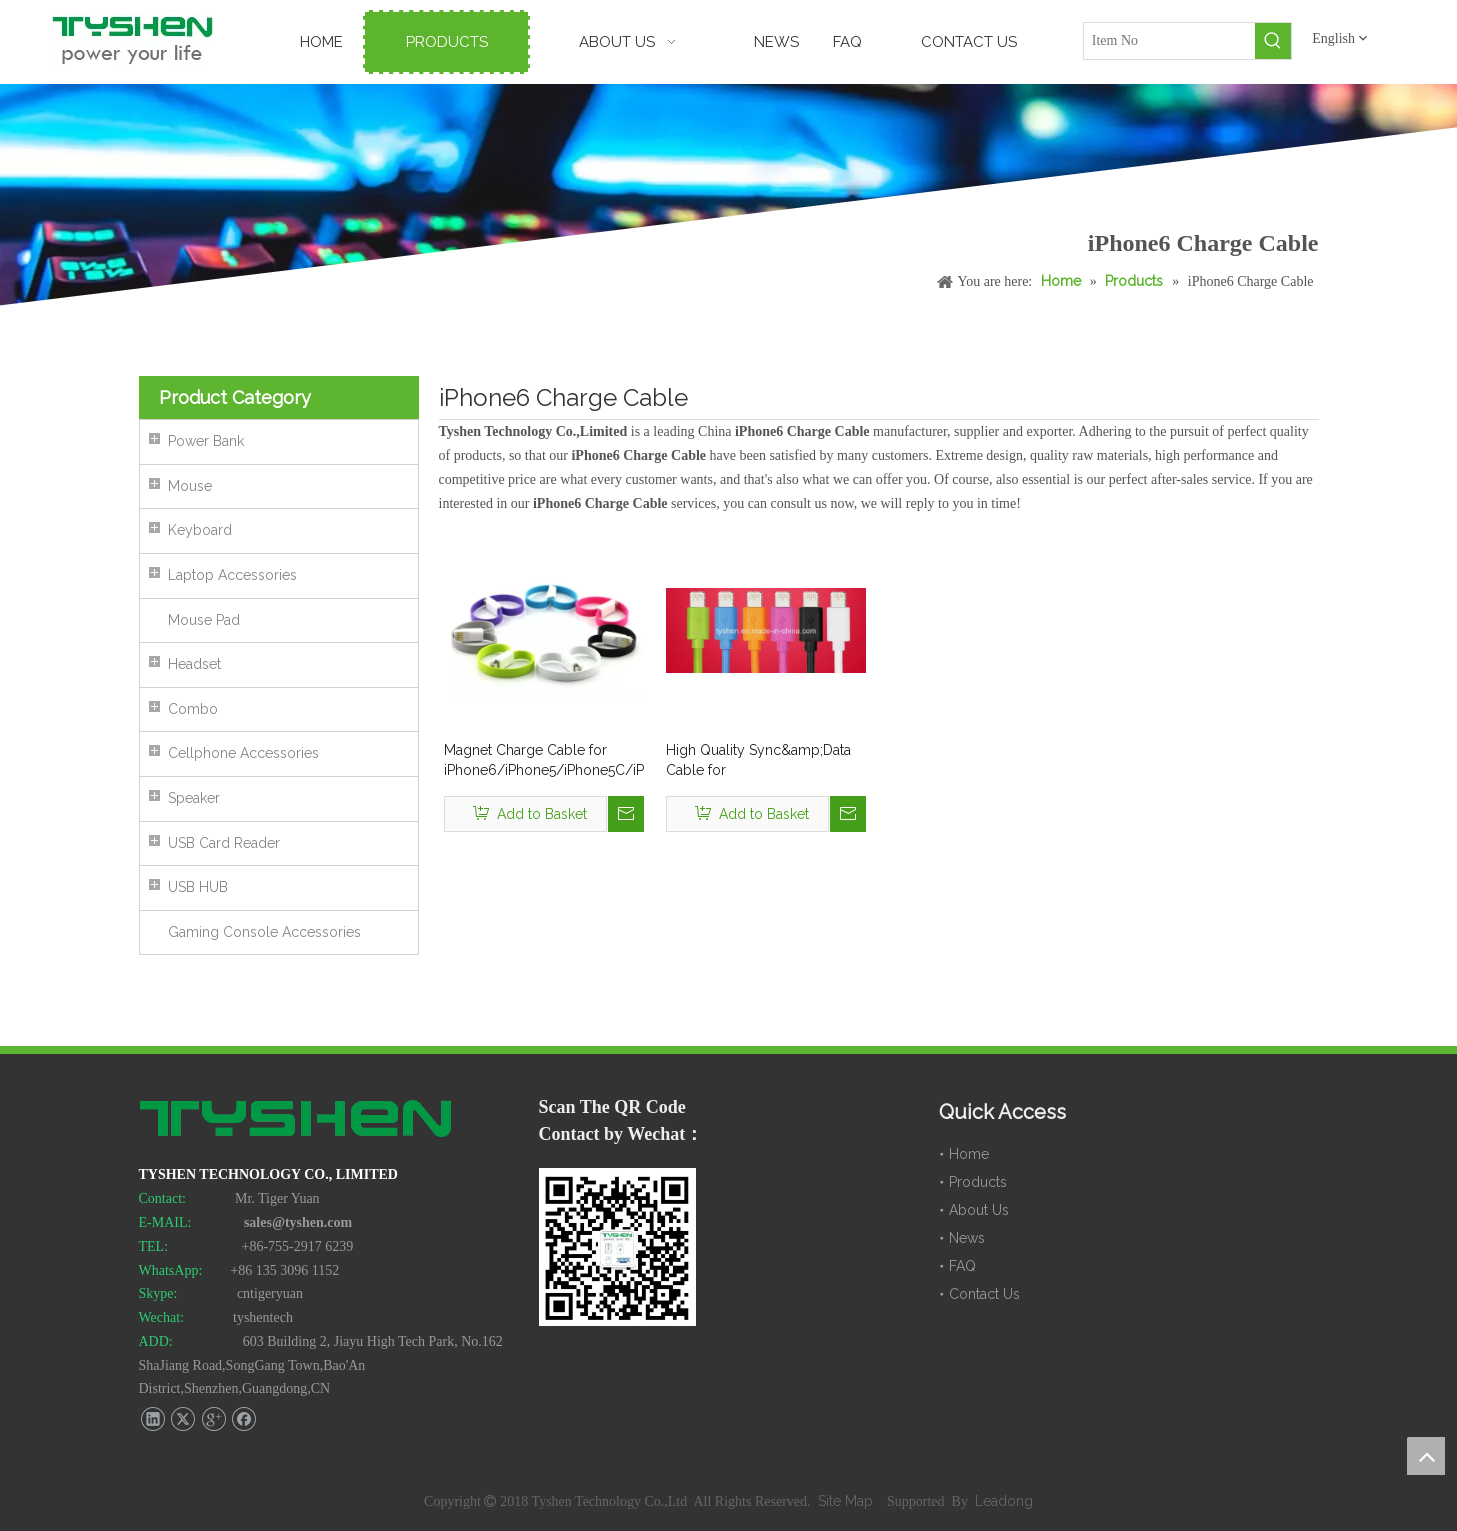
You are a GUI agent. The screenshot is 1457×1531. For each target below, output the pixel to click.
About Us (979, 1210)
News (967, 1238)
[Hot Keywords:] (1273, 41)
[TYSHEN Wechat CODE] (618, 1247)
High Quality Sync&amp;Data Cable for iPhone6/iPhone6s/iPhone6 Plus (758, 761)
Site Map (847, 1501)
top (1426, 1456)
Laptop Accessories (232, 575)
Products (978, 1182)
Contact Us (984, 1294)
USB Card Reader (224, 843)
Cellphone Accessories (243, 753)
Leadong (1004, 1501)
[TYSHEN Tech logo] (297, 1121)
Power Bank (206, 441)
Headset (194, 664)
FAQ (962, 1266)
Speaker (194, 798)
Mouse (190, 486)
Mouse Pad (204, 620)
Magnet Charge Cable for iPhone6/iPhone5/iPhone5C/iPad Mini (544, 761)
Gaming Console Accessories (264, 932)
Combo (193, 709)
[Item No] (1170, 41)
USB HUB (198, 887)
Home (969, 1154)
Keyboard (200, 530)
